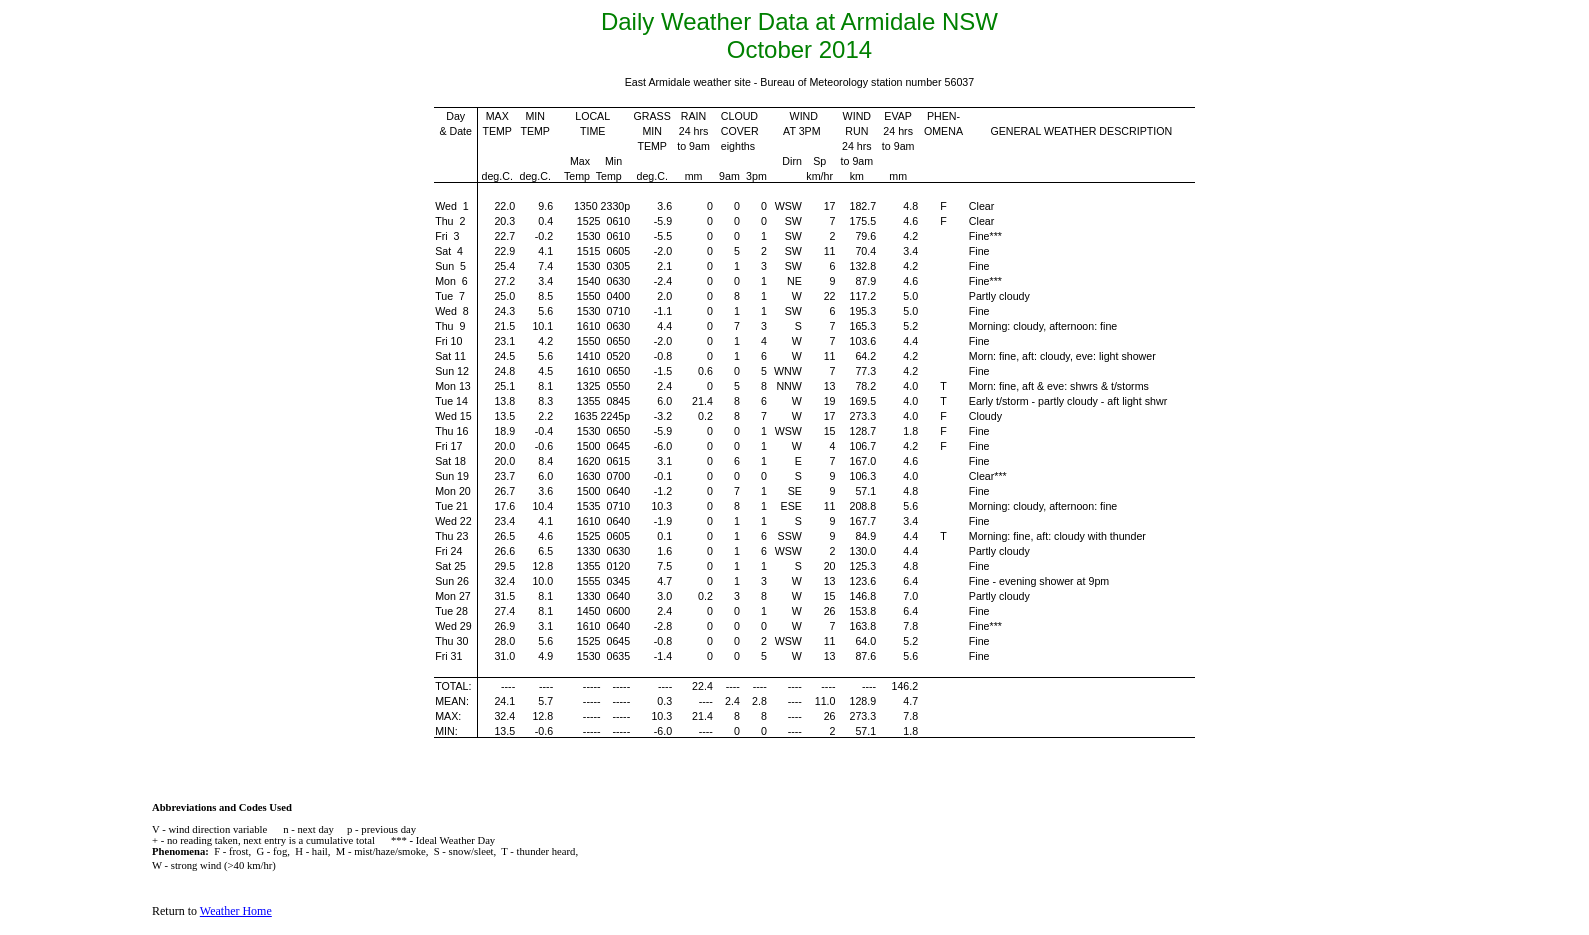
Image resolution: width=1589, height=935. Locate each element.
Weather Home (236, 911)
